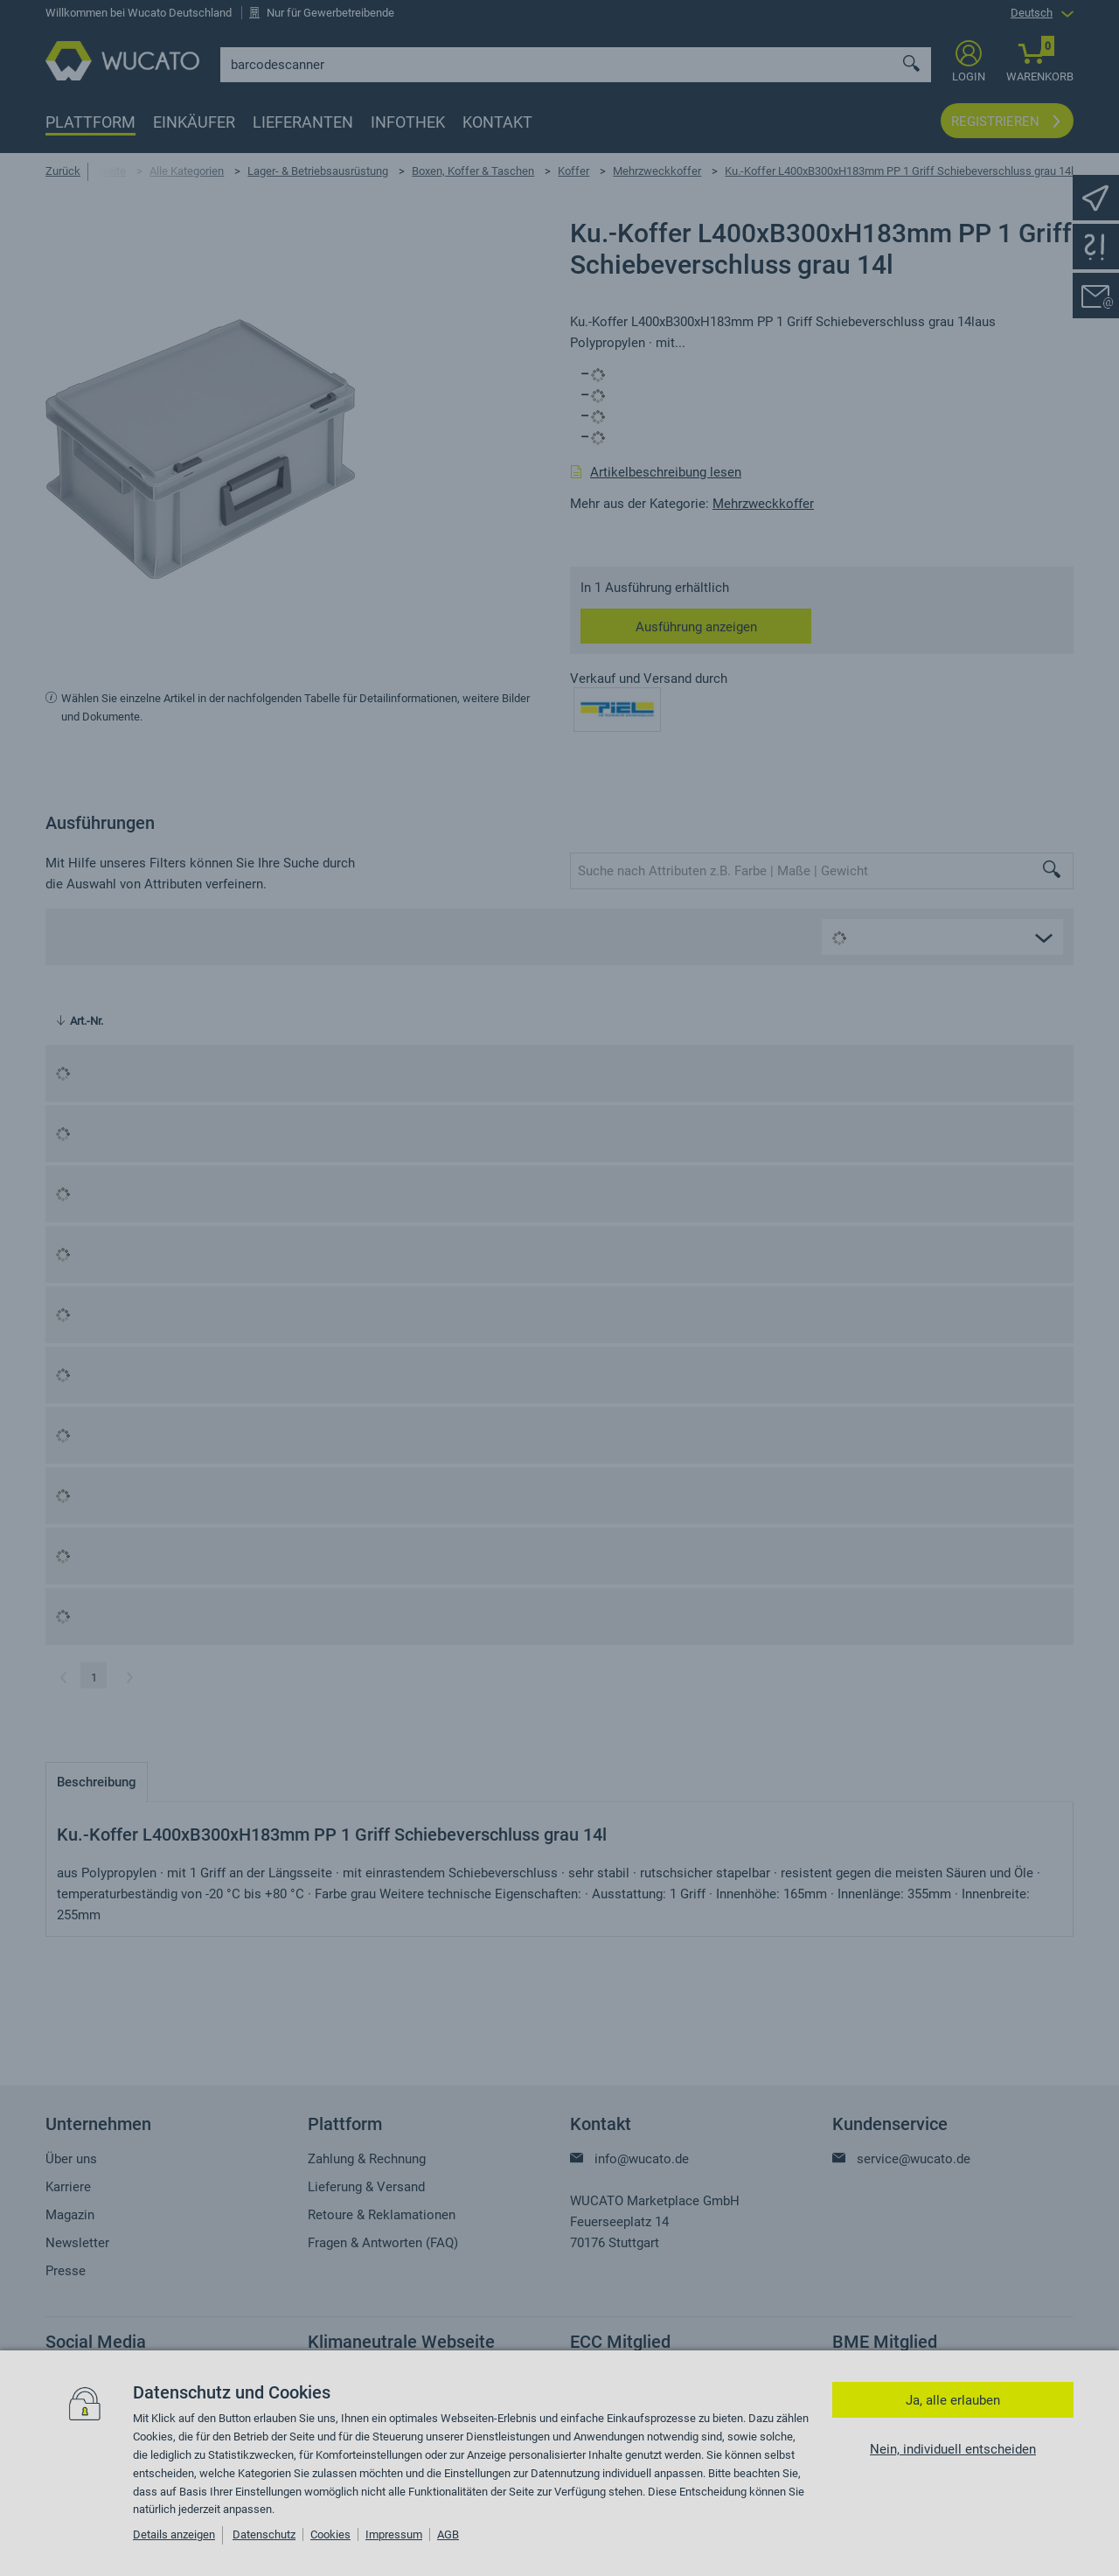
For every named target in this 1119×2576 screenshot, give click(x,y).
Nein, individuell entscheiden (953, 2449)
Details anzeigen (174, 2534)
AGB (448, 2534)
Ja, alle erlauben (953, 2400)
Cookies (330, 2534)
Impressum (393, 2534)
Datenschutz (264, 2534)
